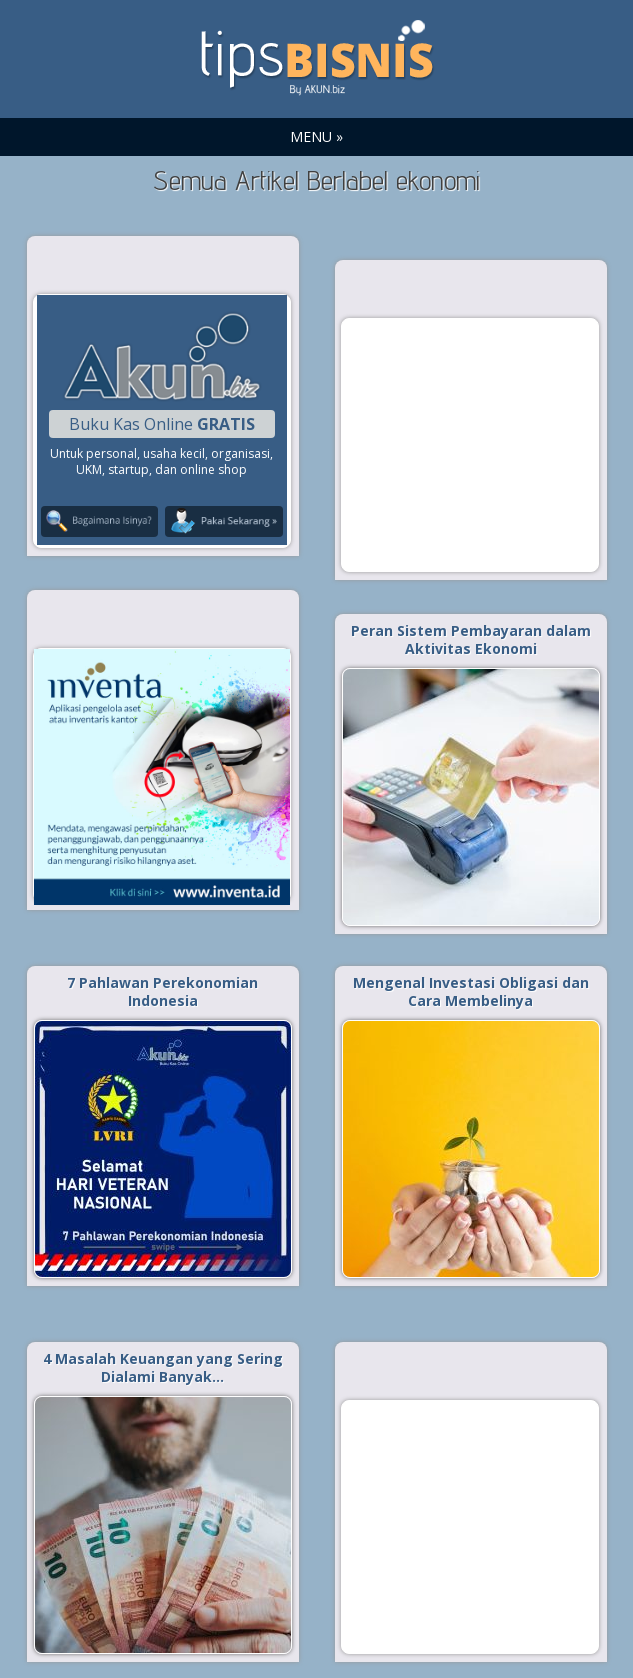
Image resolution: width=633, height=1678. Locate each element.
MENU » (316, 136)
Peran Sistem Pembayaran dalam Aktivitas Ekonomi (471, 639)
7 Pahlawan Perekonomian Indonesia (162, 991)
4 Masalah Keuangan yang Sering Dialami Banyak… (163, 1367)
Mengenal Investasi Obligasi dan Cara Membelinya (471, 991)
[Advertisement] (470, 444)
